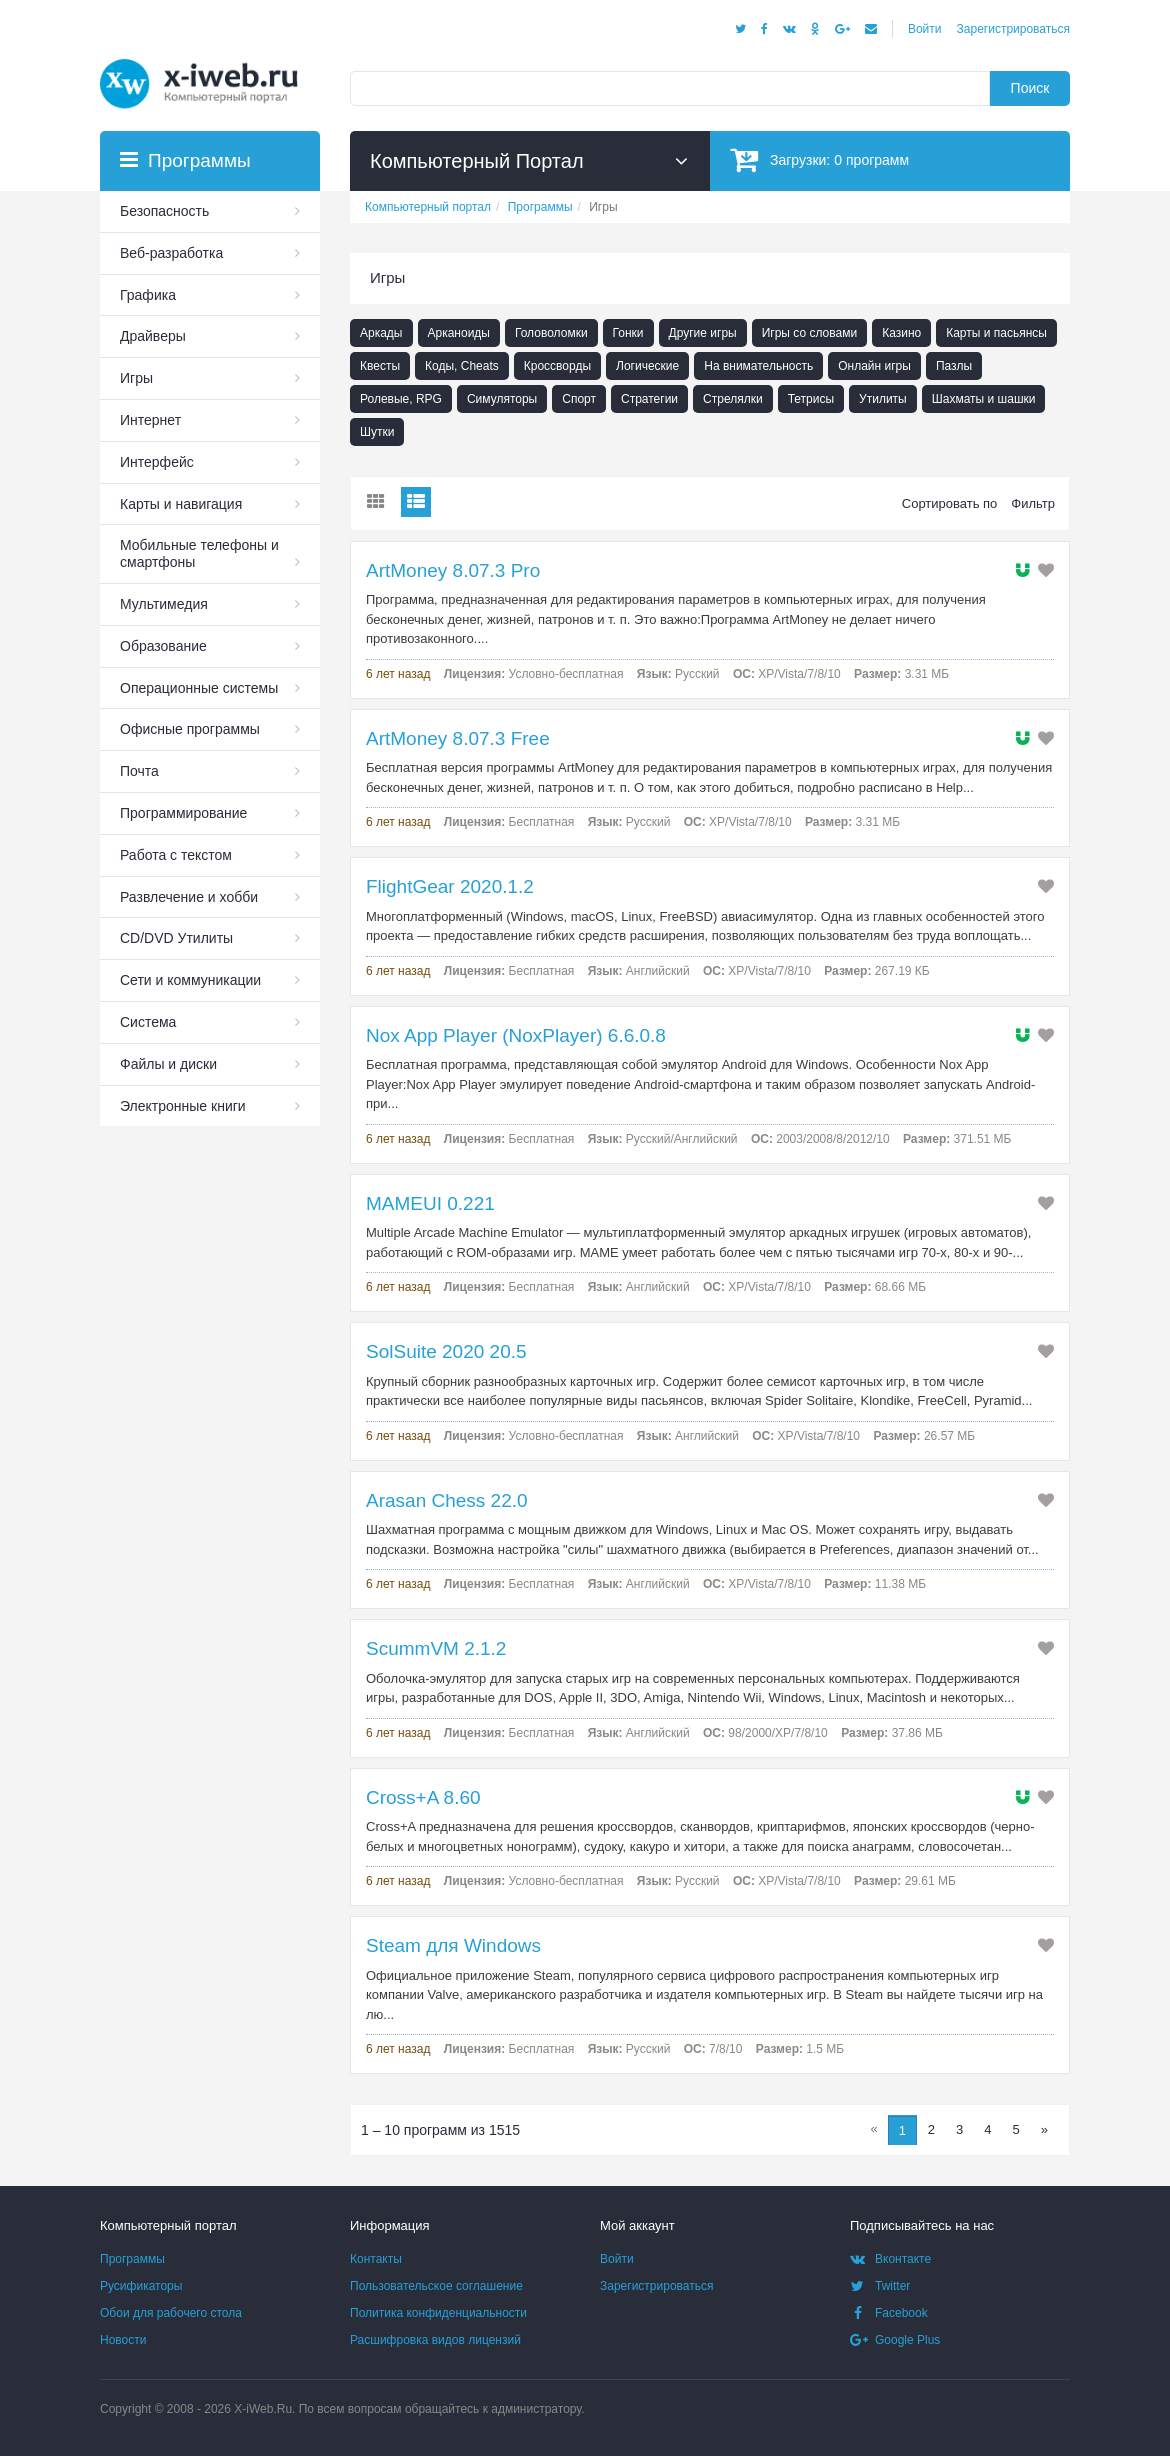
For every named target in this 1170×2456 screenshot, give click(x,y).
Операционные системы (199, 688)
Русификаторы (141, 2286)
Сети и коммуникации (190, 980)
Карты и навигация (181, 504)
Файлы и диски (168, 1064)
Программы (132, 2259)
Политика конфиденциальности (438, 2313)
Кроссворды (557, 366)
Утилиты (883, 399)
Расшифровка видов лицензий (435, 2340)
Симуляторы (502, 399)
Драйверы (153, 336)
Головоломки (551, 333)
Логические (647, 366)
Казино (901, 333)
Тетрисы (811, 399)
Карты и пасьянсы (996, 333)
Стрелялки (733, 399)
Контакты (376, 2259)
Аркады (381, 333)
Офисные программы (190, 729)
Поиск (1030, 88)
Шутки (377, 432)
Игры (136, 378)
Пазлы (954, 366)
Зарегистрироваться (1013, 29)
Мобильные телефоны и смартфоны (199, 553)
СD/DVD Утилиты (176, 938)
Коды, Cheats (462, 366)
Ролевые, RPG (401, 399)
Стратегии (649, 399)
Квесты (380, 366)
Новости (123, 2340)
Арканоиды (459, 333)
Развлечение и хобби (189, 897)
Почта (139, 771)
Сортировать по (950, 503)
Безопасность (164, 211)
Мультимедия (164, 604)
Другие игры (703, 333)
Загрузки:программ (819, 159)
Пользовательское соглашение (436, 2286)
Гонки (628, 333)
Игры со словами (809, 333)
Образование (163, 646)
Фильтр (1033, 503)
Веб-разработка (171, 253)
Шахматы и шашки (984, 399)
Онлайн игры (874, 366)
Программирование (183, 813)
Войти (925, 29)
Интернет (150, 420)
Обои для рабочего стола (171, 2313)
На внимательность (758, 366)
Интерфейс (157, 462)
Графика (148, 295)
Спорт (579, 399)
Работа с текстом (176, 855)
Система (148, 1022)
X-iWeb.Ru (263, 2409)
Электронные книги (183, 1106)
